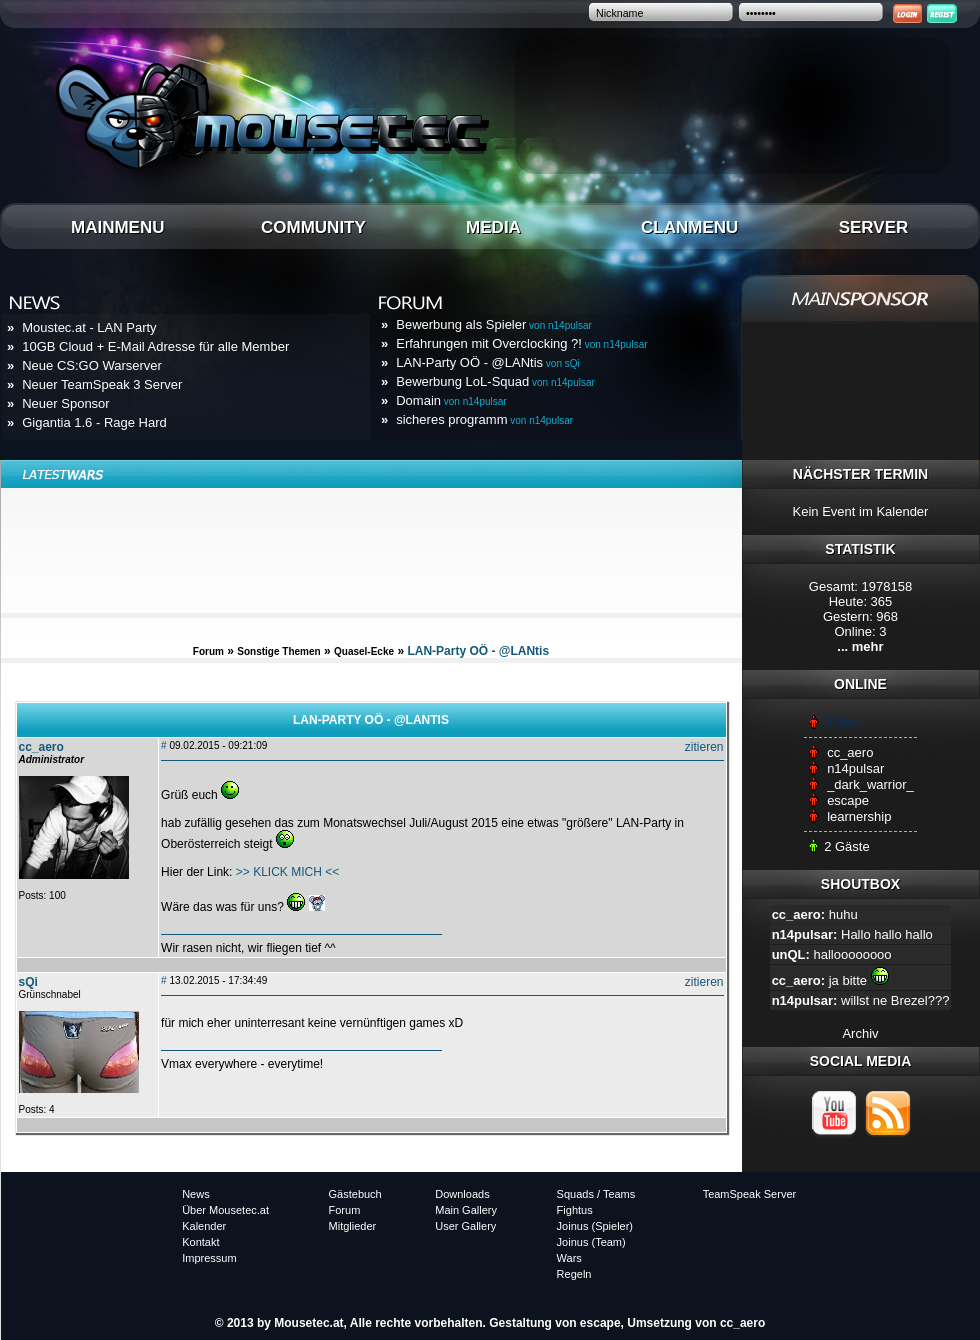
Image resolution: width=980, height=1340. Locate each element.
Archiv (860, 1033)
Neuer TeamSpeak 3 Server (102, 384)
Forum (208, 651)
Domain (451, 400)
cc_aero (850, 752)
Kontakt (200, 1242)
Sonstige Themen (278, 651)
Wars (569, 1258)
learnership (859, 816)
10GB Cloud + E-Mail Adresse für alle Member (155, 346)
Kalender (204, 1226)
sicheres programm (484, 419)
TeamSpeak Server (750, 1194)
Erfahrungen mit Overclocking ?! (521, 343)
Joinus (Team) (591, 1242)
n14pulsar (855, 768)
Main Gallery (466, 1210)
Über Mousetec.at (225, 1210)
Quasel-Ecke (364, 651)
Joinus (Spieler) (595, 1226)
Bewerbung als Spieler (494, 324)
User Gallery (465, 1226)
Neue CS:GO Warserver (92, 365)
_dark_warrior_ (870, 784)
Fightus (575, 1210)
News (196, 1194)
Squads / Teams (596, 1194)
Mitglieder (353, 1226)
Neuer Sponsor (65, 403)
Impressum (209, 1258)
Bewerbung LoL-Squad (495, 381)
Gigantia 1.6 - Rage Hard (94, 422)
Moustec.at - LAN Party (89, 327)
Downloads (462, 1194)
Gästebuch (355, 1194)
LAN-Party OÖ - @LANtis (488, 362)
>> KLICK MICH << (287, 872)
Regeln (574, 1274)
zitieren (704, 747)
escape (848, 800)
